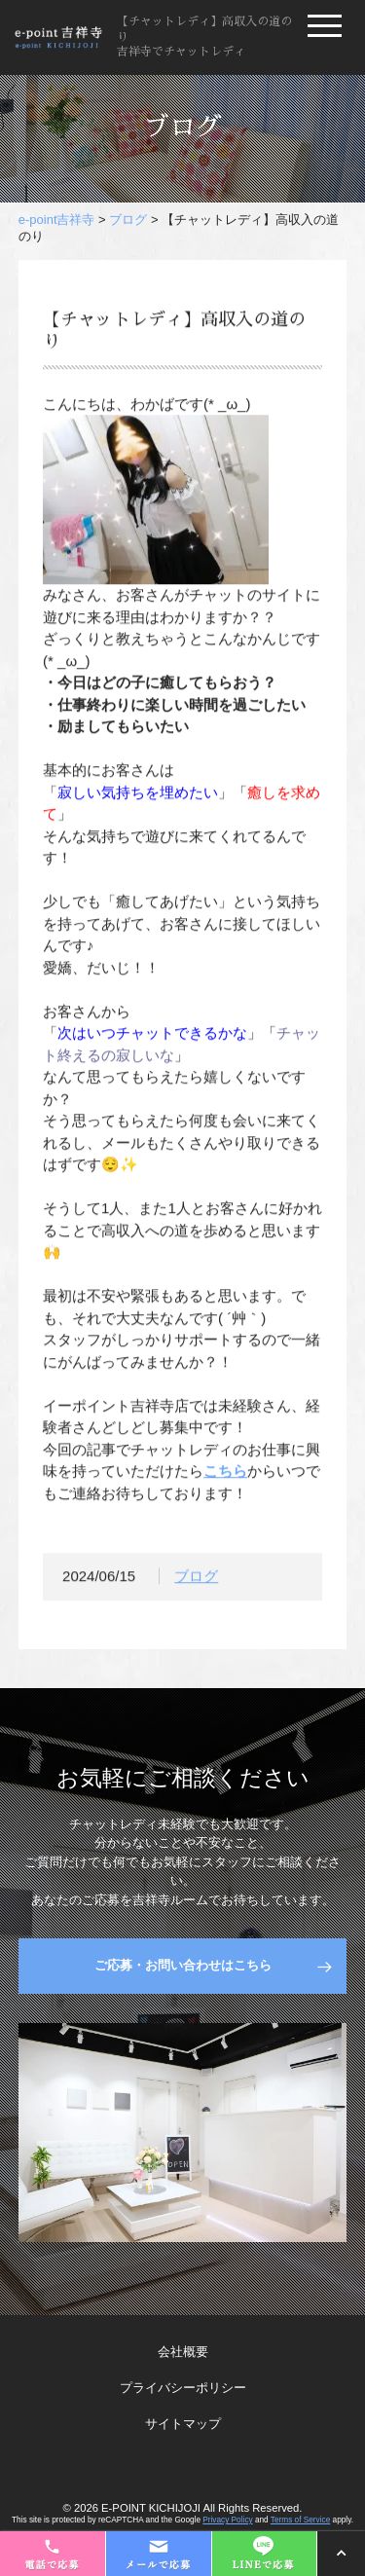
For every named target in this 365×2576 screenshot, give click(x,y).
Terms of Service (300, 2520)
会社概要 (183, 2351)
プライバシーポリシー (183, 2387)
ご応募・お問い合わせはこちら (183, 1965)
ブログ (196, 1580)
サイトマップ (183, 2423)
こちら (225, 1475)
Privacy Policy (227, 2520)
